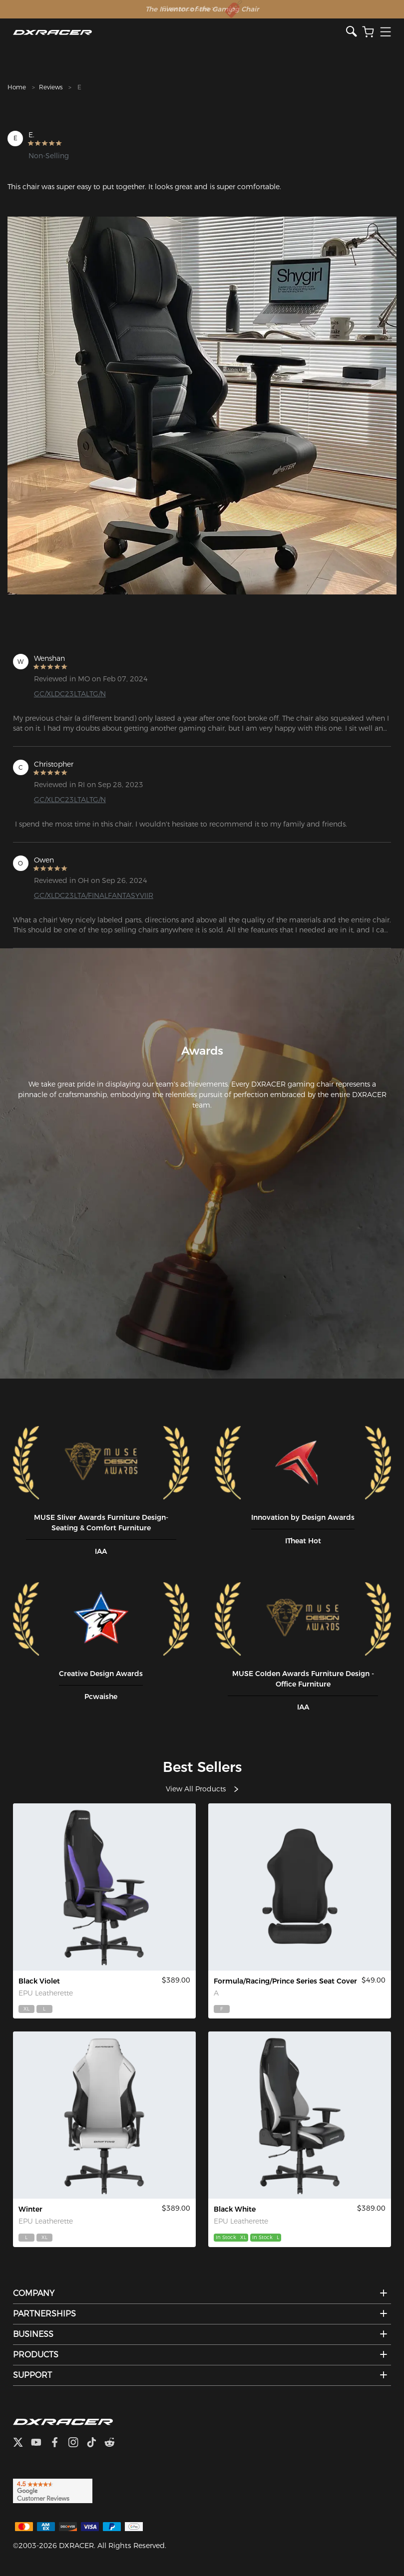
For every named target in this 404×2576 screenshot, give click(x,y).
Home (16, 87)
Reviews (50, 87)
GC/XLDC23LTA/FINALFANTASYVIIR (93, 895)
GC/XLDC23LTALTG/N (70, 693)
